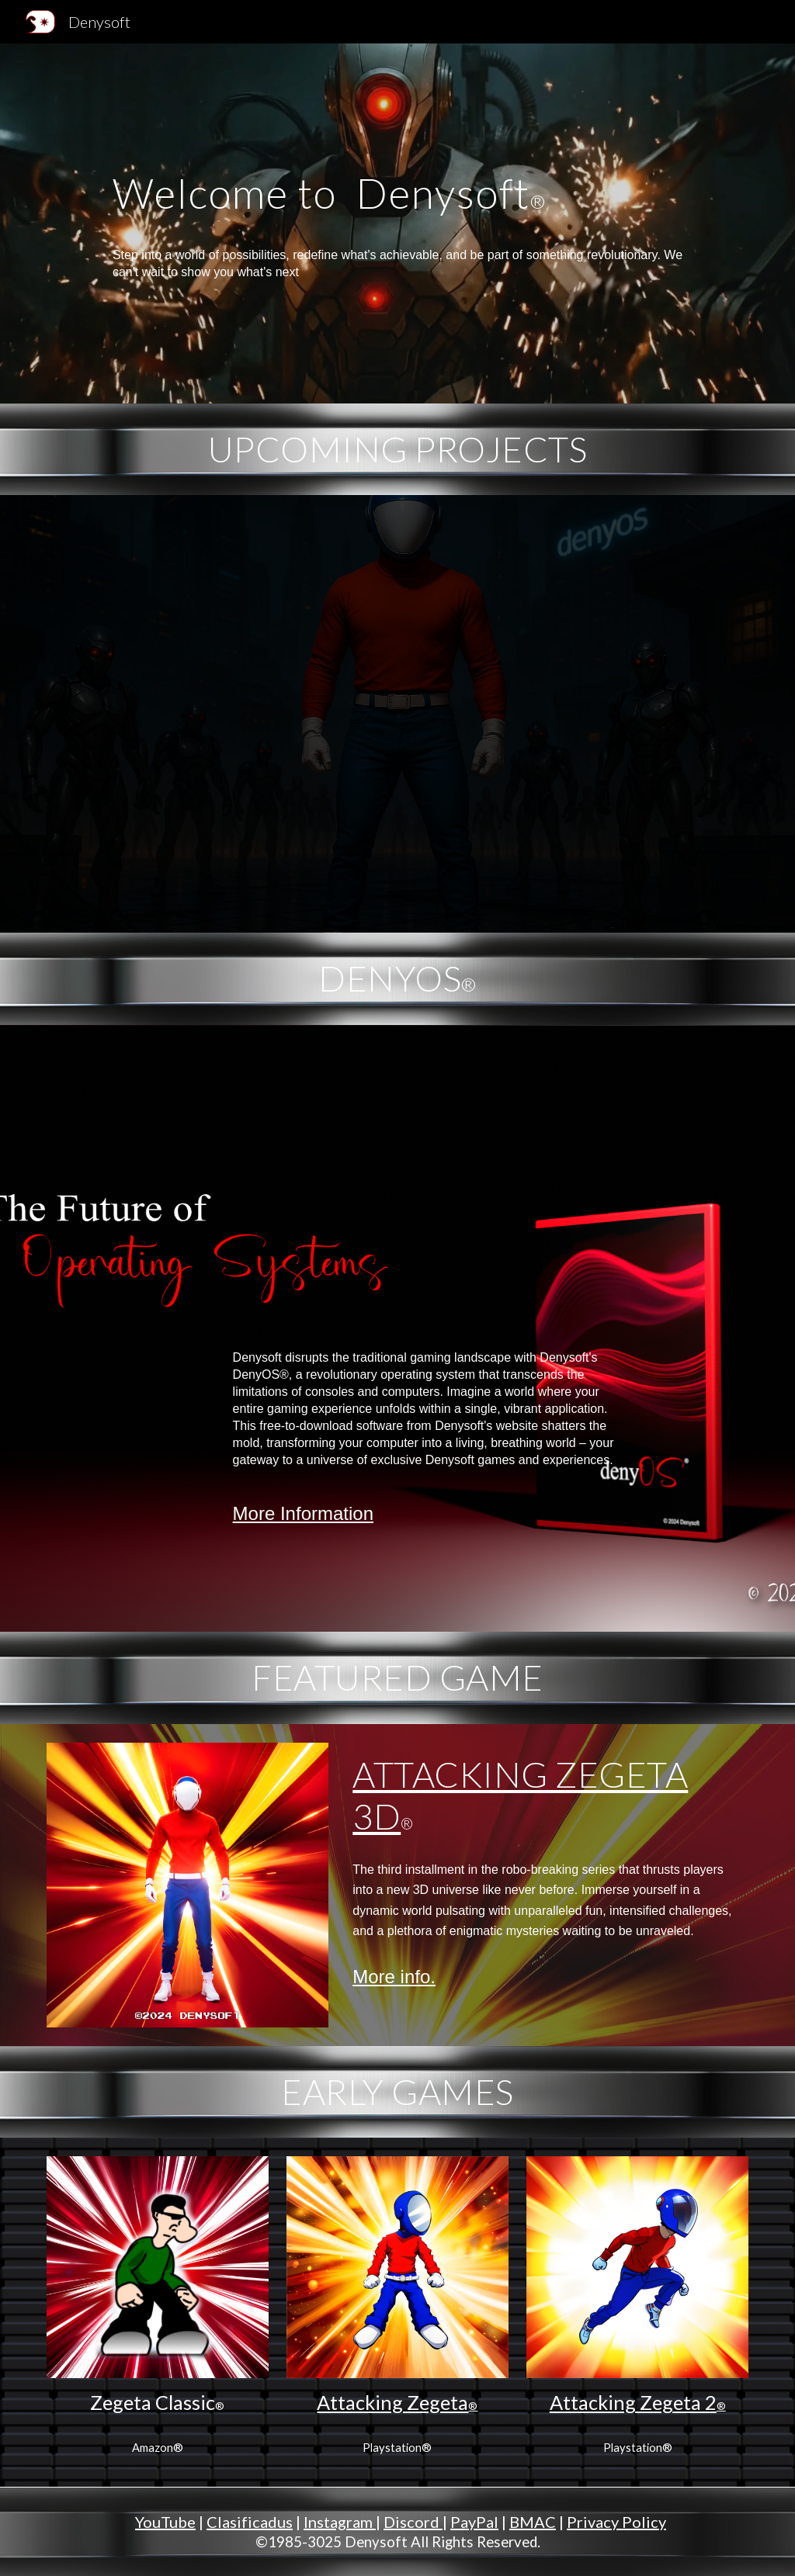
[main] (397, 223)
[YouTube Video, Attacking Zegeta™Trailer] (397, 714)
